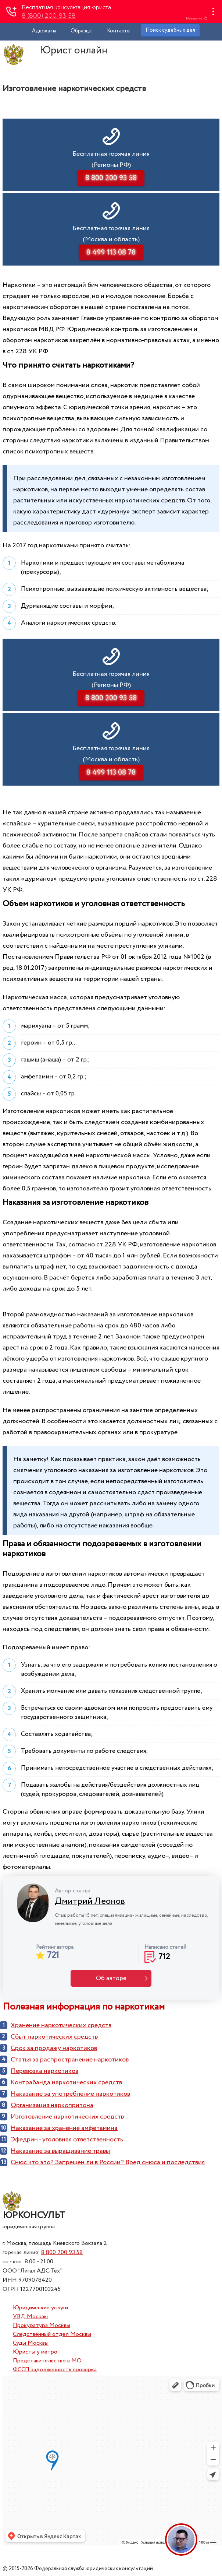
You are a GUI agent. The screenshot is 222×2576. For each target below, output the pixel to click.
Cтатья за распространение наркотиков (70, 2059)
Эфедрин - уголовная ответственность (67, 2139)
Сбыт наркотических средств (54, 2037)
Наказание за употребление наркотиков (70, 2094)
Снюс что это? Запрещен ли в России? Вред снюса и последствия (108, 2162)
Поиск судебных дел (170, 30)
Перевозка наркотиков (44, 2071)
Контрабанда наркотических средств (66, 2082)
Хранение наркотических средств (61, 2025)
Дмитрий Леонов (90, 1901)
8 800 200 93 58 (62, 2252)
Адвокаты (44, 31)
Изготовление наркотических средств (67, 2116)
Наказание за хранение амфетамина (64, 2128)
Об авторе (111, 1978)
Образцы (82, 31)
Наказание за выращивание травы (60, 2151)
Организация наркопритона (52, 2105)
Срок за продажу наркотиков (54, 2048)
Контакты (118, 31)
